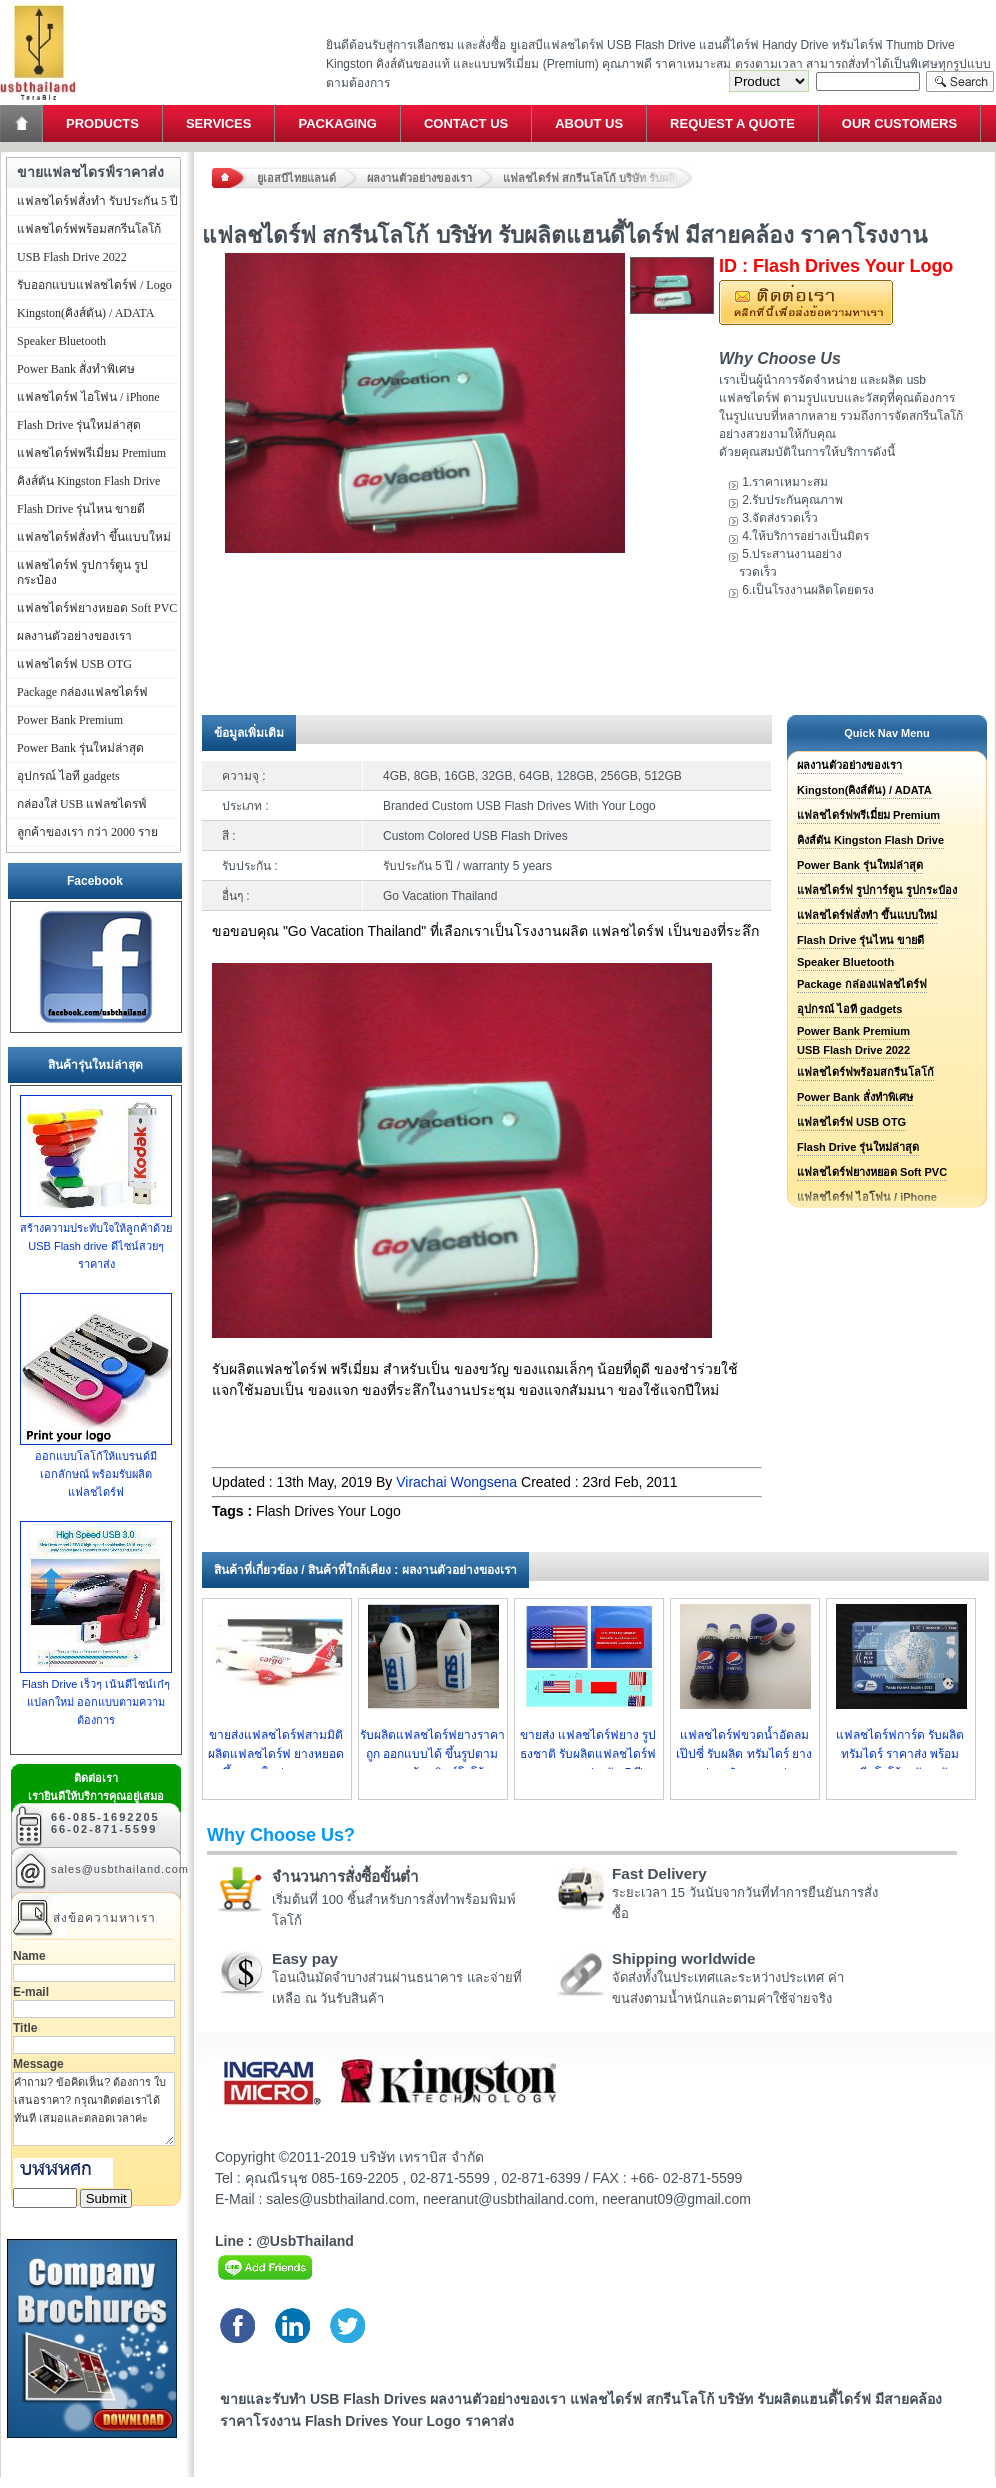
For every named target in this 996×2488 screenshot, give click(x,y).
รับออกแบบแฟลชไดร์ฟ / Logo (94, 285)
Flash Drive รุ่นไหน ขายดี (860, 940)
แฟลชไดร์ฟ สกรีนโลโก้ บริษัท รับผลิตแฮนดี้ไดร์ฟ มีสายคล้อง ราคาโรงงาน (598, 178)
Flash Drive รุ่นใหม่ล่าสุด (858, 1147)
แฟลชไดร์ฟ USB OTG (851, 1122)
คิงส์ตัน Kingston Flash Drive (870, 840)
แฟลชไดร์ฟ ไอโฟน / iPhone (88, 397)
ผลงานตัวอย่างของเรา (419, 178)
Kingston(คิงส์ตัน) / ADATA (864, 790)
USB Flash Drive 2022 (853, 1050)
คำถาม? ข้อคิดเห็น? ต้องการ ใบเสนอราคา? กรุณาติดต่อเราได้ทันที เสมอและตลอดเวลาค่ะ (94, 2109)
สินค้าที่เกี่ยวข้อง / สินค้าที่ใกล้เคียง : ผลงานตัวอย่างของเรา (365, 1570)
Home (23, 123)
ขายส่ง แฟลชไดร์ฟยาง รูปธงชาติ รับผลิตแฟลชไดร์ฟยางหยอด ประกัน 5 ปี (588, 1754)
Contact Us (466, 123)
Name (29, 1956)
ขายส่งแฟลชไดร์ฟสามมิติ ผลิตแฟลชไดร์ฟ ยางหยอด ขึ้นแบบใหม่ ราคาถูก (276, 1754)
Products (102, 123)
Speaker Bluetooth (845, 962)
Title (25, 2028)
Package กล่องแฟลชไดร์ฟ (862, 984)
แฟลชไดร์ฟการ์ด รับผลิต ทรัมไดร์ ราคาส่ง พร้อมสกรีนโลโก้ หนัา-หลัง (900, 1754)
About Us (589, 123)
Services (219, 123)
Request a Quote (732, 123)
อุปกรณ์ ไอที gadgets (849, 1009)
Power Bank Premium (853, 1031)
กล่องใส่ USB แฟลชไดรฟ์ (82, 804)
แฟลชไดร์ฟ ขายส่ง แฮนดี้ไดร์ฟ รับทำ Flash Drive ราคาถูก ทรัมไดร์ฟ (37, 5)
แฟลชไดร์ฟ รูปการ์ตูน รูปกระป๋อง (877, 890)
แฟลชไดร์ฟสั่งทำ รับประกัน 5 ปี (97, 201)
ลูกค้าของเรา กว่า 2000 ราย (87, 832)
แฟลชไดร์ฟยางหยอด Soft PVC (872, 1172)
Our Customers (899, 123)
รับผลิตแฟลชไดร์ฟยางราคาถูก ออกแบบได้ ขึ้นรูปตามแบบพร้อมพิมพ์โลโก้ (432, 1754)
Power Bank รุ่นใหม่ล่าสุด (860, 865)
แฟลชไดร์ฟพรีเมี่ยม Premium (868, 815)
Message (38, 2064)
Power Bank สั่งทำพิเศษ (855, 1097)
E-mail (31, 1992)
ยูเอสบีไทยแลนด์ (296, 178)
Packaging (337, 123)
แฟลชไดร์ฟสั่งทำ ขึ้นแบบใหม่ (867, 915)
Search (960, 81)
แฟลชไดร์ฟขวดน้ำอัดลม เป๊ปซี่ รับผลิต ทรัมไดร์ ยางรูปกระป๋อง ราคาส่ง (744, 1754)
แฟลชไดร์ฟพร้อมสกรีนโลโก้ (865, 1072)
